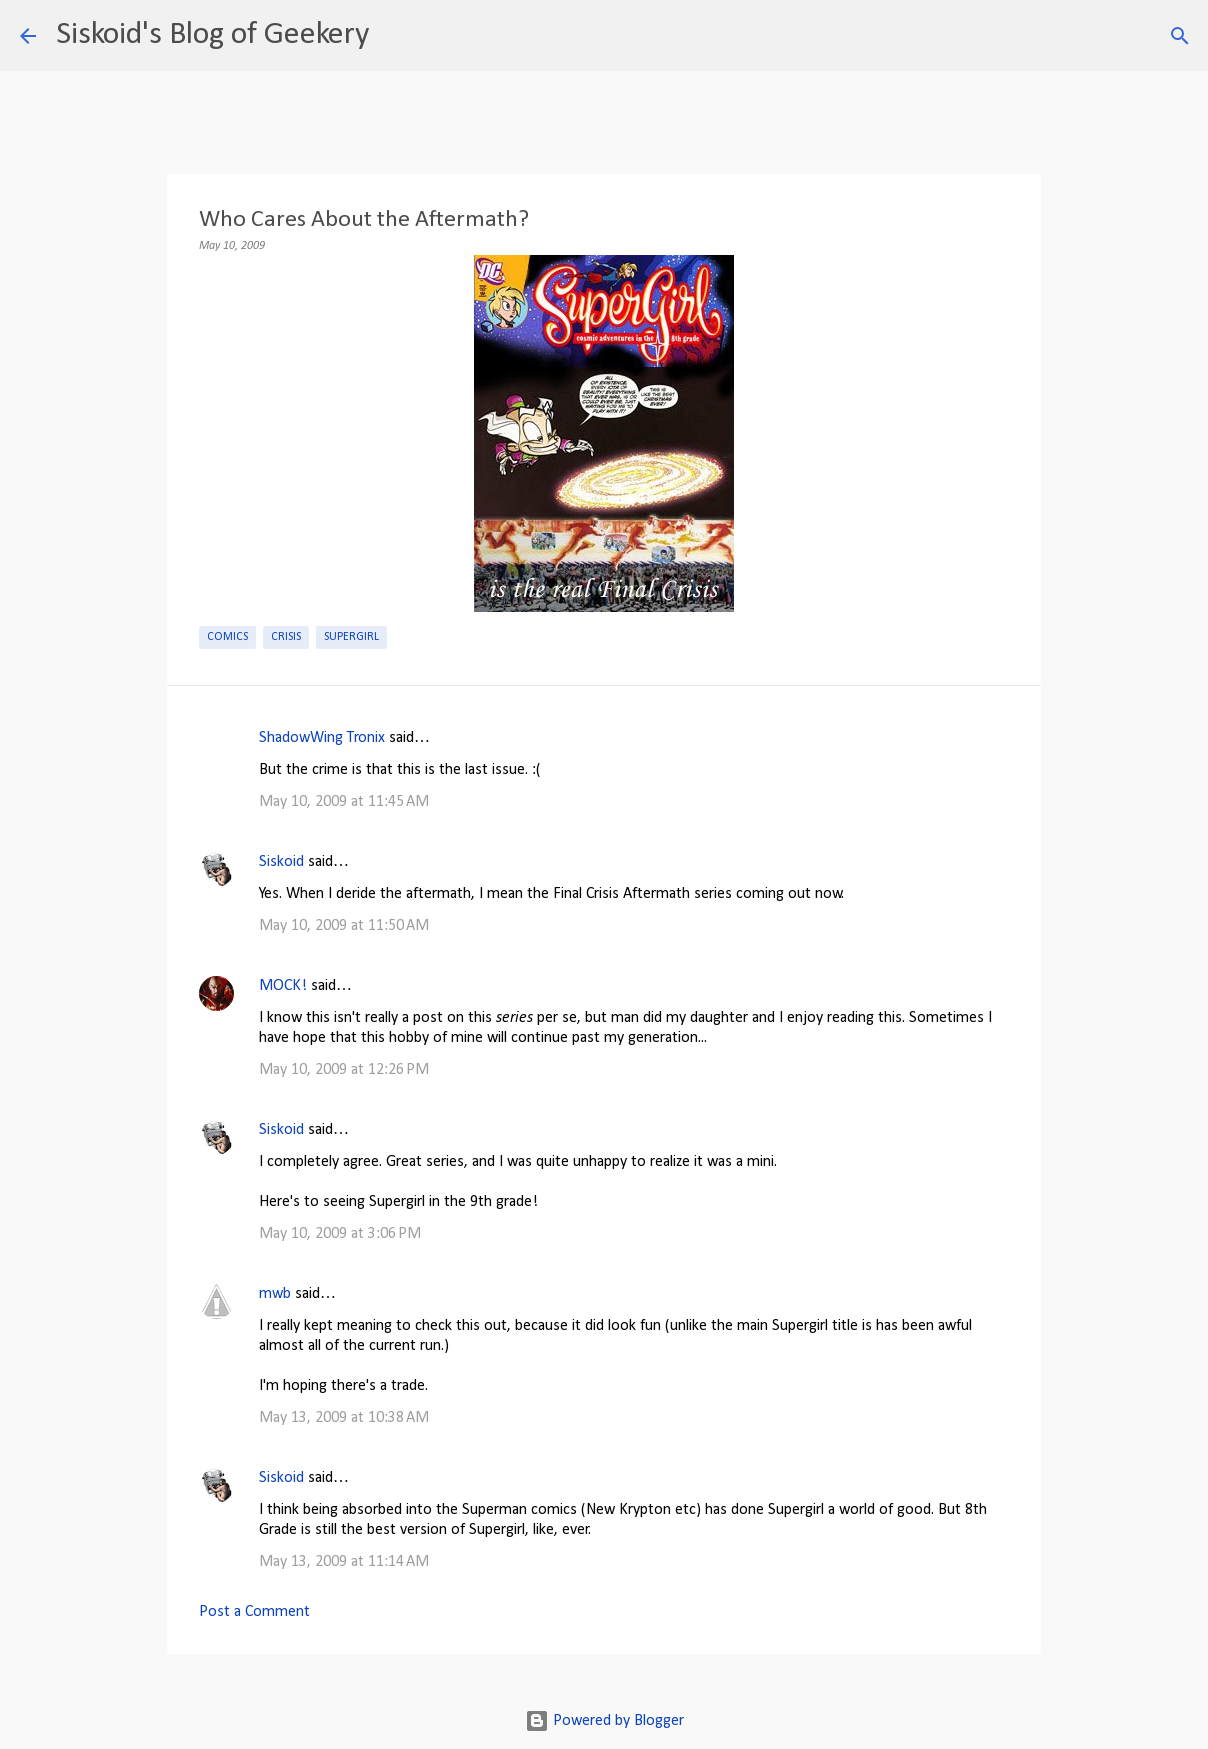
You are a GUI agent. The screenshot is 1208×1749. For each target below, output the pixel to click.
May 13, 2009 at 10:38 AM (344, 1418)
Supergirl (351, 637)
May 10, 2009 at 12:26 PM (344, 1070)
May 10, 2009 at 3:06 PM (340, 1234)
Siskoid (281, 862)
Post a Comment (254, 1612)
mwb (275, 1294)
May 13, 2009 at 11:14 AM (344, 1562)
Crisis (286, 637)
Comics (227, 637)
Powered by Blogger (604, 1721)
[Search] (397, 36)
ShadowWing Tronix (322, 738)
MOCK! (283, 986)
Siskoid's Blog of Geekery (212, 35)
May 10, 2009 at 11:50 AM (344, 926)
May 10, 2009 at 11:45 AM (344, 802)
